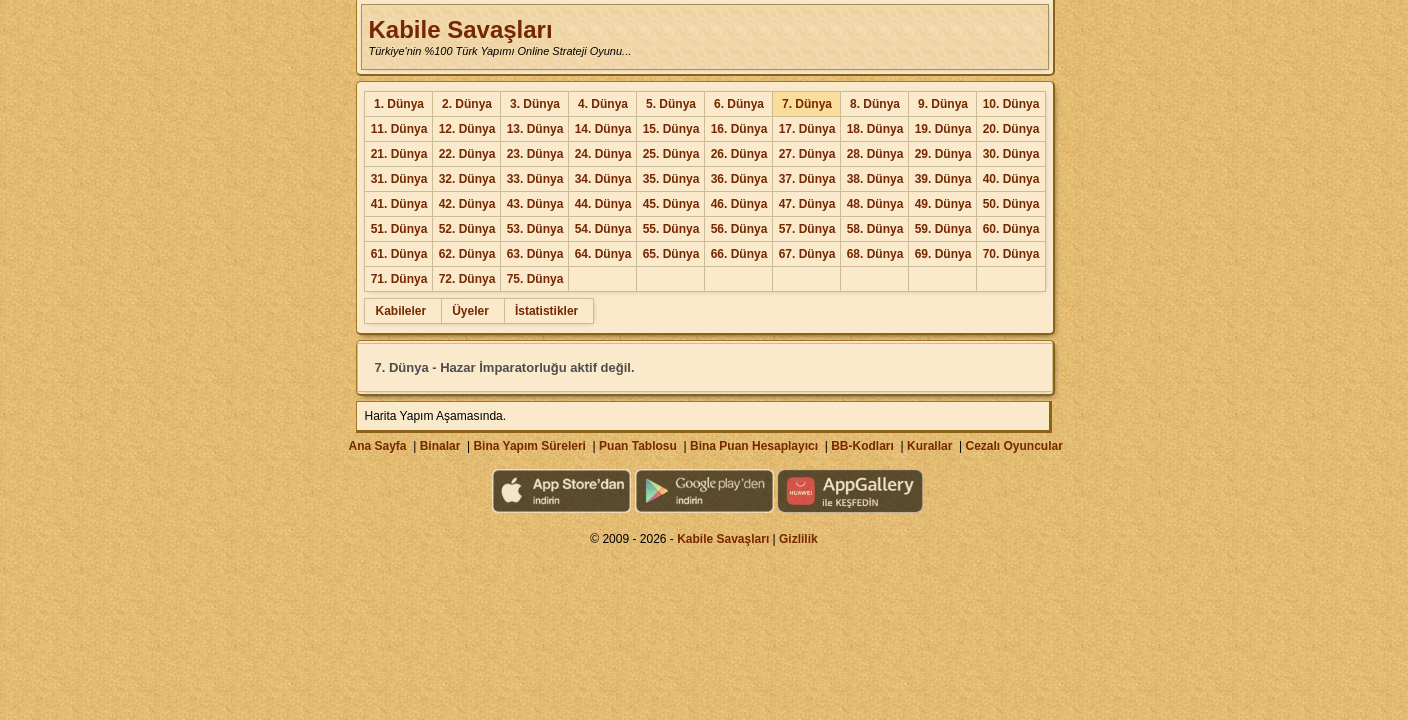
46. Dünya (739, 204)
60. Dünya (1011, 229)
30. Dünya (1011, 154)
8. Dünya (875, 104)
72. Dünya (467, 279)
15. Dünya (671, 129)
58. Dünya (875, 229)
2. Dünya (467, 104)
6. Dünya (739, 104)
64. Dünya (603, 254)
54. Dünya (603, 229)
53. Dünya (535, 229)
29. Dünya (943, 154)
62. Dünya (467, 254)
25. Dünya (671, 154)
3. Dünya (535, 104)
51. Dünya (399, 229)
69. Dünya (943, 254)
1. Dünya (399, 104)
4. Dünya (603, 104)
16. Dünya (739, 129)
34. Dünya (603, 179)
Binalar (440, 446)
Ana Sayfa (377, 446)
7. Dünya (807, 104)
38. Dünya (875, 179)
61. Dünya (399, 254)
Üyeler (470, 311)
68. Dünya (875, 254)
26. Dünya (739, 154)
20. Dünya (1011, 129)
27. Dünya (807, 154)
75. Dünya (535, 279)
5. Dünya (671, 104)
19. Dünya (943, 129)
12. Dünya (467, 129)
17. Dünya (807, 129)
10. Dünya (1011, 104)
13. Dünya (535, 129)
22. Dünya (467, 154)
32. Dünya (467, 179)
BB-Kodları (862, 446)
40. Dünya (1011, 179)
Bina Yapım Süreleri (529, 446)
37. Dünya (807, 179)
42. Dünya (467, 204)
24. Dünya (603, 154)
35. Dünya (671, 179)
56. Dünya (739, 229)
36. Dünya (739, 179)
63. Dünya (535, 254)
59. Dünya (943, 229)
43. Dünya (535, 204)
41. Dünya (399, 204)
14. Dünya (603, 129)
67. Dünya (807, 254)
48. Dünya (875, 204)
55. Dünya (671, 229)
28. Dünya (875, 154)
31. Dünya (399, 179)
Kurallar (929, 446)
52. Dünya (467, 229)
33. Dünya (535, 179)
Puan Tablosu (638, 446)
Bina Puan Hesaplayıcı (754, 446)
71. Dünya (399, 279)
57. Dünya (807, 229)
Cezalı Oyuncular (1013, 446)
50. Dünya (1011, 204)
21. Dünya (399, 154)
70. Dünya (1011, 254)
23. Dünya (535, 154)
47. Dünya (807, 204)
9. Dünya (943, 104)
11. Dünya (399, 129)
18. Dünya (875, 129)
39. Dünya (943, 179)
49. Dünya (943, 204)
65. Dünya (671, 254)
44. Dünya (603, 204)
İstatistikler (546, 311)
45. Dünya (671, 204)
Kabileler (400, 311)
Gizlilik (798, 539)
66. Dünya (739, 254)
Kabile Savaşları (460, 29)
